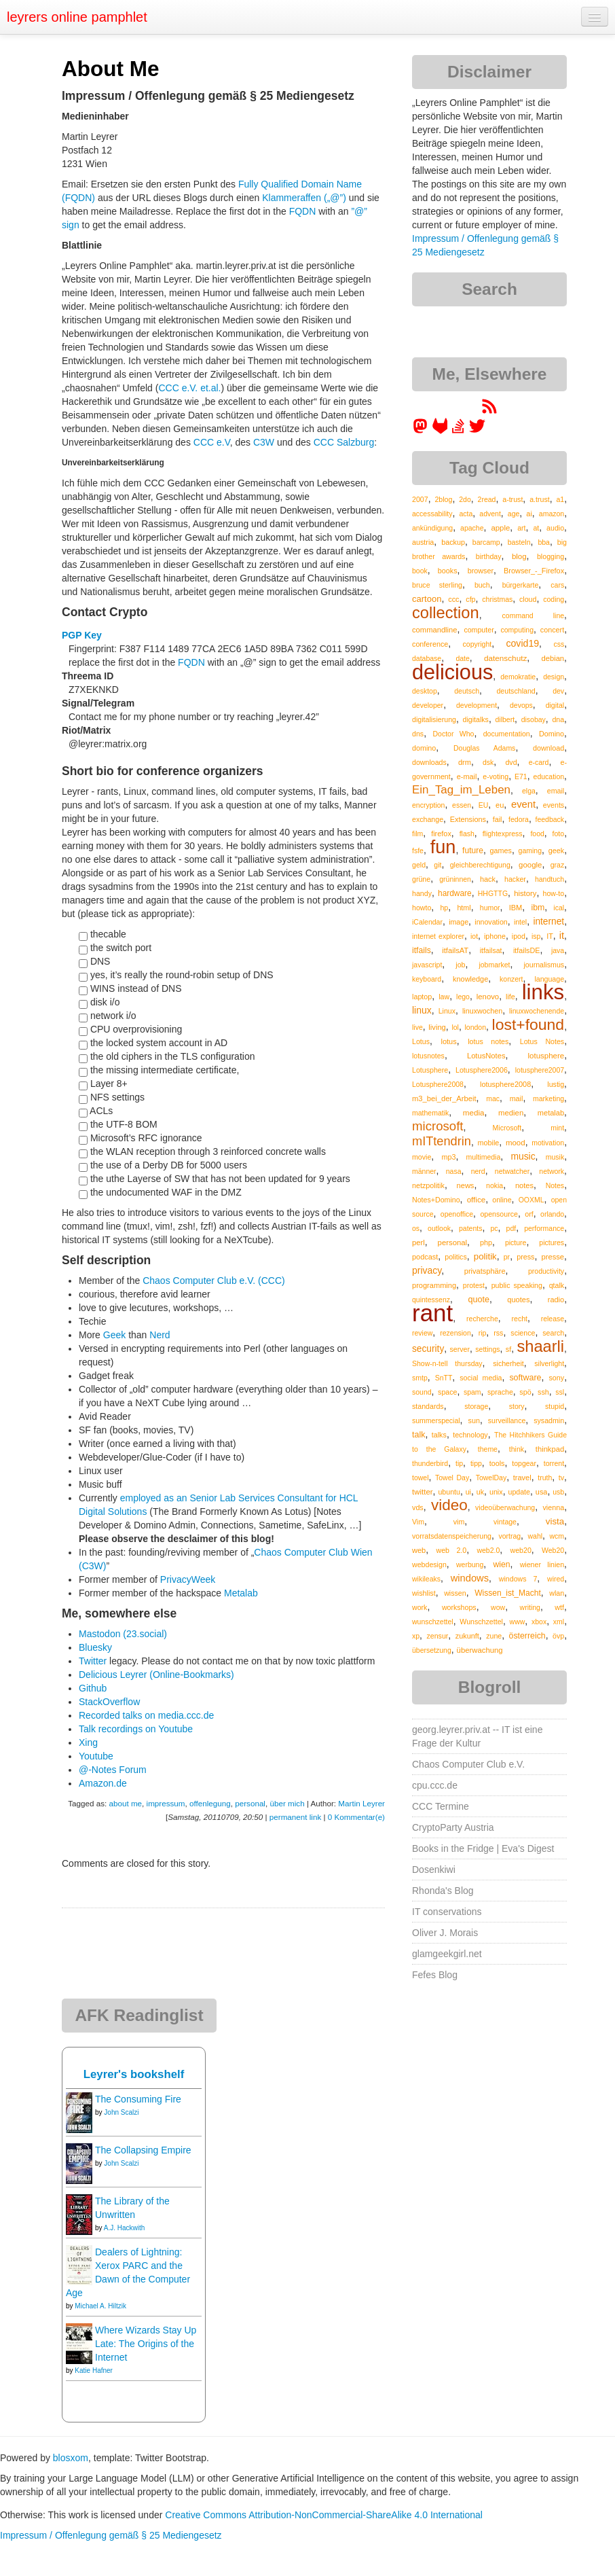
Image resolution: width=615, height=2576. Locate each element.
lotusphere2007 (539, 1070)
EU (484, 805)
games (501, 850)
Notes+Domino (436, 1200)
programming (434, 1285)
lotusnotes (428, 1056)
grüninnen (455, 879)
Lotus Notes (542, 1041)
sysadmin (549, 1420)
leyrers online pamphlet (77, 17)
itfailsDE (526, 950)
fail (497, 819)
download (548, 748)
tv (561, 1477)
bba (544, 542)
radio (556, 1299)
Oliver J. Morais (445, 1932)
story (517, 1406)
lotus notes (488, 1041)
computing (517, 630)
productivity (546, 1271)
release (552, 1318)
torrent (554, 1463)
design (553, 677)
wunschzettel (432, 1621)
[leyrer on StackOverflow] (458, 430)
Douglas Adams (484, 748)
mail (516, 1098)
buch (482, 585)
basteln (519, 542)
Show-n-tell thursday (447, 1363)
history (525, 893)
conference (430, 644)
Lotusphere (430, 1070)
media (474, 1112)
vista (555, 1521)
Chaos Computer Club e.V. (468, 1764)
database (426, 658)
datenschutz (505, 658)
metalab (551, 1113)
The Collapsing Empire (143, 2150)
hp (444, 908)
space (447, 1392)
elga (529, 791)
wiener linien (542, 1564)
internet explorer (438, 936)
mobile (489, 1143)
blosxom (70, 2457)
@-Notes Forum (113, 1769)
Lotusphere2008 (438, 1084)
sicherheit (508, 1363)
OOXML (531, 1200)
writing (530, 1607)
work (419, 1607)
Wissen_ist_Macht (507, 1593)
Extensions (468, 819)
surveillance (506, 1420)
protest (474, 1285)
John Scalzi (121, 2112)
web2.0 (488, 1550)
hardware (455, 893)
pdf (511, 1228)
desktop (424, 691)
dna (558, 719)
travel (522, 1477)
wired (555, 1579)
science (522, 1333)
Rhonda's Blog (443, 1890)
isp (536, 936)
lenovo (488, 996)
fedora (518, 819)
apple (500, 528)
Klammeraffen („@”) (304, 197)
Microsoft (507, 1128)
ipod (518, 936)
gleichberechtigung (480, 865)
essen (461, 805)
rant (432, 1313)
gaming (530, 850)
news (465, 1185)
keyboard (426, 979)
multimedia (483, 1157)
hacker (515, 879)
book (420, 571)
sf (508, 1349)
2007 (420, 499)
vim (459, 1522)
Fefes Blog (435, 1974)
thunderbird (430, 1463)
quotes (518, 1299)
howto (421, 908)
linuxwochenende (536, 1011)
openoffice (457, 1214)
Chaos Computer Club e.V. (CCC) (214, 1280)
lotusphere (546, 1056)
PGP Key (82, 635)
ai (529, 513)
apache (471, 528)
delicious (452, 671)
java (557, 950)
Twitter (93, 1661)
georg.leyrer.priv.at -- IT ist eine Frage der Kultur (477, 1736)
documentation (506, 734)
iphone (495, 936)
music (522, 1156)
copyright (477, 644)
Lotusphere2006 (481, 1070)
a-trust (512, 499)
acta (466, 513)
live (417, 1027)
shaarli (540, 1346)
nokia (494, 1185)
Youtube (96, 1756)
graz (557, 865)
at (536, 528)
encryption (428, 805)
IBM (516, 908)
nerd (478, 1171)
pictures (551, 1242)
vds (418, 1507)
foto (559, 833)
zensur (437, 1636)
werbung (469, 1564)
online (501, 1200)
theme (488, 1449)
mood (515, 1143)
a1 (560, 499)
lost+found (528, 1024)
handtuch (549, 879)
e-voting (495, 776)
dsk (488, 762)
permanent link (295, 1816)
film (417, 833)
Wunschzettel (481, 1621)
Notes (555, 1185)
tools (497, 1463)
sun (474, 1420)
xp (416, 1636)
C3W (263, 442)
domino (424, 748)
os (416, 1228)
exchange (427, 819)
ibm (537, 907)
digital (555, 705)
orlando (552, 1214)
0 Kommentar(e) (356, 1816)
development (476, 705)
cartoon (426, 599)
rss (498, 1333)
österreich (527, 1636)
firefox (441, 833)
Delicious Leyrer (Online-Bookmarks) (156, 1674)
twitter (422, 1492)
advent (490, 513)
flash (467, 833)
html (463, 908)
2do (465, 499)
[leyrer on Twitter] (477, 430)
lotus (448, 1041)
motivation (548, 1143)
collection (445, 613)
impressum (166, 1803)
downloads (429, 762)
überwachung (480, 1650)
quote (478, 1299)
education (549, 776)
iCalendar (427, 922)
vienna (553, 1507)
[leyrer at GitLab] (440, 430)
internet (548, 921)
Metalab (241, 1593)
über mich (286, 1803)
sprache (500, 1392)
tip (459, 1463)
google (530, 865)
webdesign (429, 1564)
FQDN (302, 211)
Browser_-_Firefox (534, 571)
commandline (435, 630)
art (521, 528)
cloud (527, 599)
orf (529, 1214)
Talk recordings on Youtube (136, 1728)
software (525, 1377)
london (475, 1027)
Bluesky (95, 1647)
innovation (490, 922)
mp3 (448, 1157)
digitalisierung (434, 719)
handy (422, 893)
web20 (521, 1550)
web (419, 1550)
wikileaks (426, 1579)
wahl (534, 1536)
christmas (497, 599)
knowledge (470, 979)
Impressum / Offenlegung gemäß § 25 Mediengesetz (111, 2535)
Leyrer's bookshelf (134, 2074)
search (553, 1333)
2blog (443, 499)
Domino (551, 734)
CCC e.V (211, 442)
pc (494, 1228)
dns (418, 734)
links (543, 992)
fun (443, 846)
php (486, 1242)
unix (496, 1492)
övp (558, 1636)
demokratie (518, 677)
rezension (455, 1333)
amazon (551, 513)
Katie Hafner (94, 2370)
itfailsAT (455, 950)
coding (553, 599)
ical (558, 908)
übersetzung (431, 1650)
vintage (505, 1522)
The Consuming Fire (138, 2099)
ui (468, 1492)
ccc (453, 599)
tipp (476, 1463)
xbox (539, 1621)
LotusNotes (486, 1056)
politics (455, 1257)
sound (422, 1392)
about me (125, 1803)
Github (93, 1688)
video (449, 1505)
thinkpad (550, 1449)
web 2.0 (451, 1550)
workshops (459, 1607)
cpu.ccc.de (435, 1785)
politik (485, 1256)
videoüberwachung (505, 1507)
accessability (432, 513)
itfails (421, 950)
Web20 (553, 1550)
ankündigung (432, 528)
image (458, 922)
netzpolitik (428, 1185)
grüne (421, 879)
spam (472, 1392)
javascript (427, 965)
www (517, 1621)
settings (487, 1349)
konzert (511, 979)
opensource (499, 1214)
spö (525, 1392)
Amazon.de (103, 1783)
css (558, 644)
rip (483, 1333)
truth (545, 1477)
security (428, 1349)
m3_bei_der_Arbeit (444, 1098)
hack (488, 879)
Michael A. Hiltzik (100, 2306)
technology (470, 1435)
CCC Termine (440, 1806)
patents (470, 1228)
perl (418, 1242)
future (472, 850)
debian (553, 658)
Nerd (159, 1334)
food (537, 833)
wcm (557, 1536)
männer (424, 1171)
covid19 (522, 643)
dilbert (505, 719)
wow (498, 1607)
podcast (425, 1257)
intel (520, 922)
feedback (550, 819)
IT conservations (446, 1911)
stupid (554, 1406)
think (516, 1449)
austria (423, 542)
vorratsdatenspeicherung (451, 1536)
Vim (418, 1522)
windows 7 (518, 1579)
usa (542, 1492)
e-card (539, 762)
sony (556, 1378)
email (555, 791)
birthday (489, 556)
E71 (521, 776)
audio (555, 528)
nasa (454, 1171)
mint (557, 1128)
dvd (511, 762)
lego (463, 996)
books (448, 571)
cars (557, 585)
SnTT (444, 1378)
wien (501, 1564)
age (514, 513)
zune (494, 1636)
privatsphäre (485, 1271)
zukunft (467, 1636)
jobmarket (494, 965)
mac (493, 1098)
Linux (447, 1011)
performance (544, 1228)
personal (250, 1803)
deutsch (466, 691)
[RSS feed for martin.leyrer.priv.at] (489, 411)
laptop (422, 996)
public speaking (516, 1285)
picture (516, 1242)
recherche (482, 1318)
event (523, 804)
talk (418, 1434)
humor (490, 908)
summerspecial (436, 1420)
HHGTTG (493, 893)
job (460, 965)
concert (552, 630)
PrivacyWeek (187, 1579)
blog (519, 556)
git (437, 865)
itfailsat (491, 950)
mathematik (430, 1113)
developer (427, 705)
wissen (455, 1593)
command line (533, 615)
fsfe (418, 850)
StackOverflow (109, 1701)
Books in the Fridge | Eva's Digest (483, 1848)
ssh (543, 1392)
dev (558, 691)
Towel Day (452, 1477)
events (553, 805)
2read (487, 499)
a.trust (539, 499)
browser (480, 571)
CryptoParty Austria (453, 1827)
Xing (88, 1742)
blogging (550, 556)
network (551, 1171)
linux (422, 1010)
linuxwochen (482, 1011)
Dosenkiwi (433, 1869)
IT (549, 936)
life (510, 996)
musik (555, 1157)
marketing (548, 1098)
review (422, 1333)
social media (481, 1378)
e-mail (467, 776)
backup (453, 542)
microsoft (437, 1126)
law (444, 996)
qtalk (556, 1285)
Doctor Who (453, 734)
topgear (524, 1463)
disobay (533, 719)
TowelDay (491, 1477)
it (561, 935)
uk (480, 1492)
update (519, 1492)
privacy (426, 1270)
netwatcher (512, 1171)
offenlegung (210, 1803)
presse (553, 1257)
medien (510, 1113)
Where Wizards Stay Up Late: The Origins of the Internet (145, 2344)
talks (439, 1435)
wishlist (424, 1593)
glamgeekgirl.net (447, 1953)
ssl (559, 1392)
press (525, 1257)
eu (500, 805)
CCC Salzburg (344, 442)
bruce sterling (437, 585)
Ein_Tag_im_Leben (461, 789)
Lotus (421, 1041)
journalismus (543, 965)
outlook (439, 1228)
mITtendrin (441, 1141)
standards (428, 1406)
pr (507, 1257)
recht (519, 1318)
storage (476, 1406)
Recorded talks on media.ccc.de (146, 1715)
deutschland (515, 691)
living (437, 1027)
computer (478, 630)
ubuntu (449, 1492)
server (460, 1349)
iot (474, 936)
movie (421, 1157)
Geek (114, 1334)
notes (524, 1185)
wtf (559, 1607)
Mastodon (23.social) (123, 1633)
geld (419, 865)
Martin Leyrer (361, 1803)
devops (521, 705)
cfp (470, 599)
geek (556, 850)
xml (558, 1621)
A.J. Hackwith (124, 2228)
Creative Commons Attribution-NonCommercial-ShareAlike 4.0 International (324, 2514)
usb (558, 1492)
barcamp (486, 542)
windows (470, 1578)
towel (420, 1477)
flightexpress (503, 833)
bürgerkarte (520, 585)
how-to (554, 893)
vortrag (509, 1536)
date (462, 658)
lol (455, 1027)
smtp (420, 1378)
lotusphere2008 (505, 1084)
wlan (556, 1593)
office (476, 1199)
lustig (555, 1084)
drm (464, 762)
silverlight (549, 1363)
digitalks (476, 719)
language (549, 979)
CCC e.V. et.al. (189, 387)
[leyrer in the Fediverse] (421, 430)
